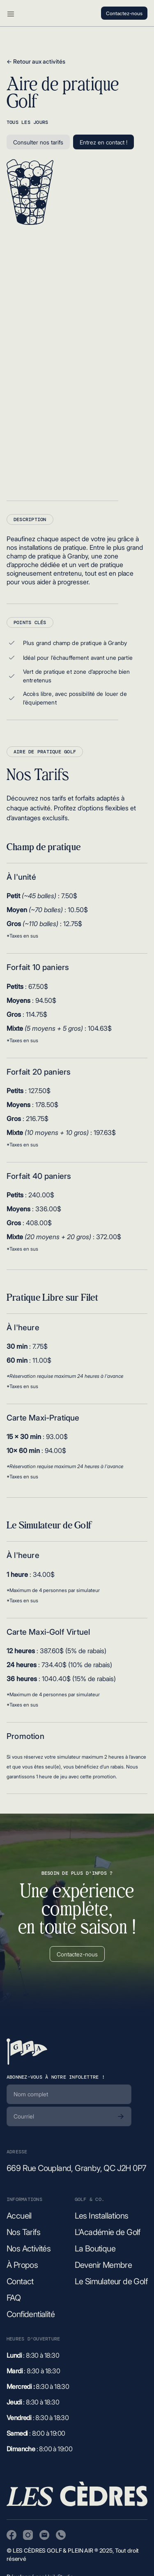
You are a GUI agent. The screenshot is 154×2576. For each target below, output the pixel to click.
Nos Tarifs (23, 2232)
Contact (20, 2281)
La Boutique (95, 2248)
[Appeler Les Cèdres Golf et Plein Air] (61, 2535)
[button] (11, 13)
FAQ (14, 2298)
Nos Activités (29, 2248)
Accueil (19, 2216)
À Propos (22, 2265)
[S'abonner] (121, 2116)
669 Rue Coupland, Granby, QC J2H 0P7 (76, 2168)
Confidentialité (31, 2314)
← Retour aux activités (36, 61)
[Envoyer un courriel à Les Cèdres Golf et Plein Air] (44, 2535)
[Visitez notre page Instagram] (28, 2535)
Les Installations (102, 2216)
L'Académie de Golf (107, 2232)
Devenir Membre (103, 2265)
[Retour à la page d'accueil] (27, 2051)
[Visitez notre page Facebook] (11, 2535)
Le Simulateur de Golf (111, 2281)
